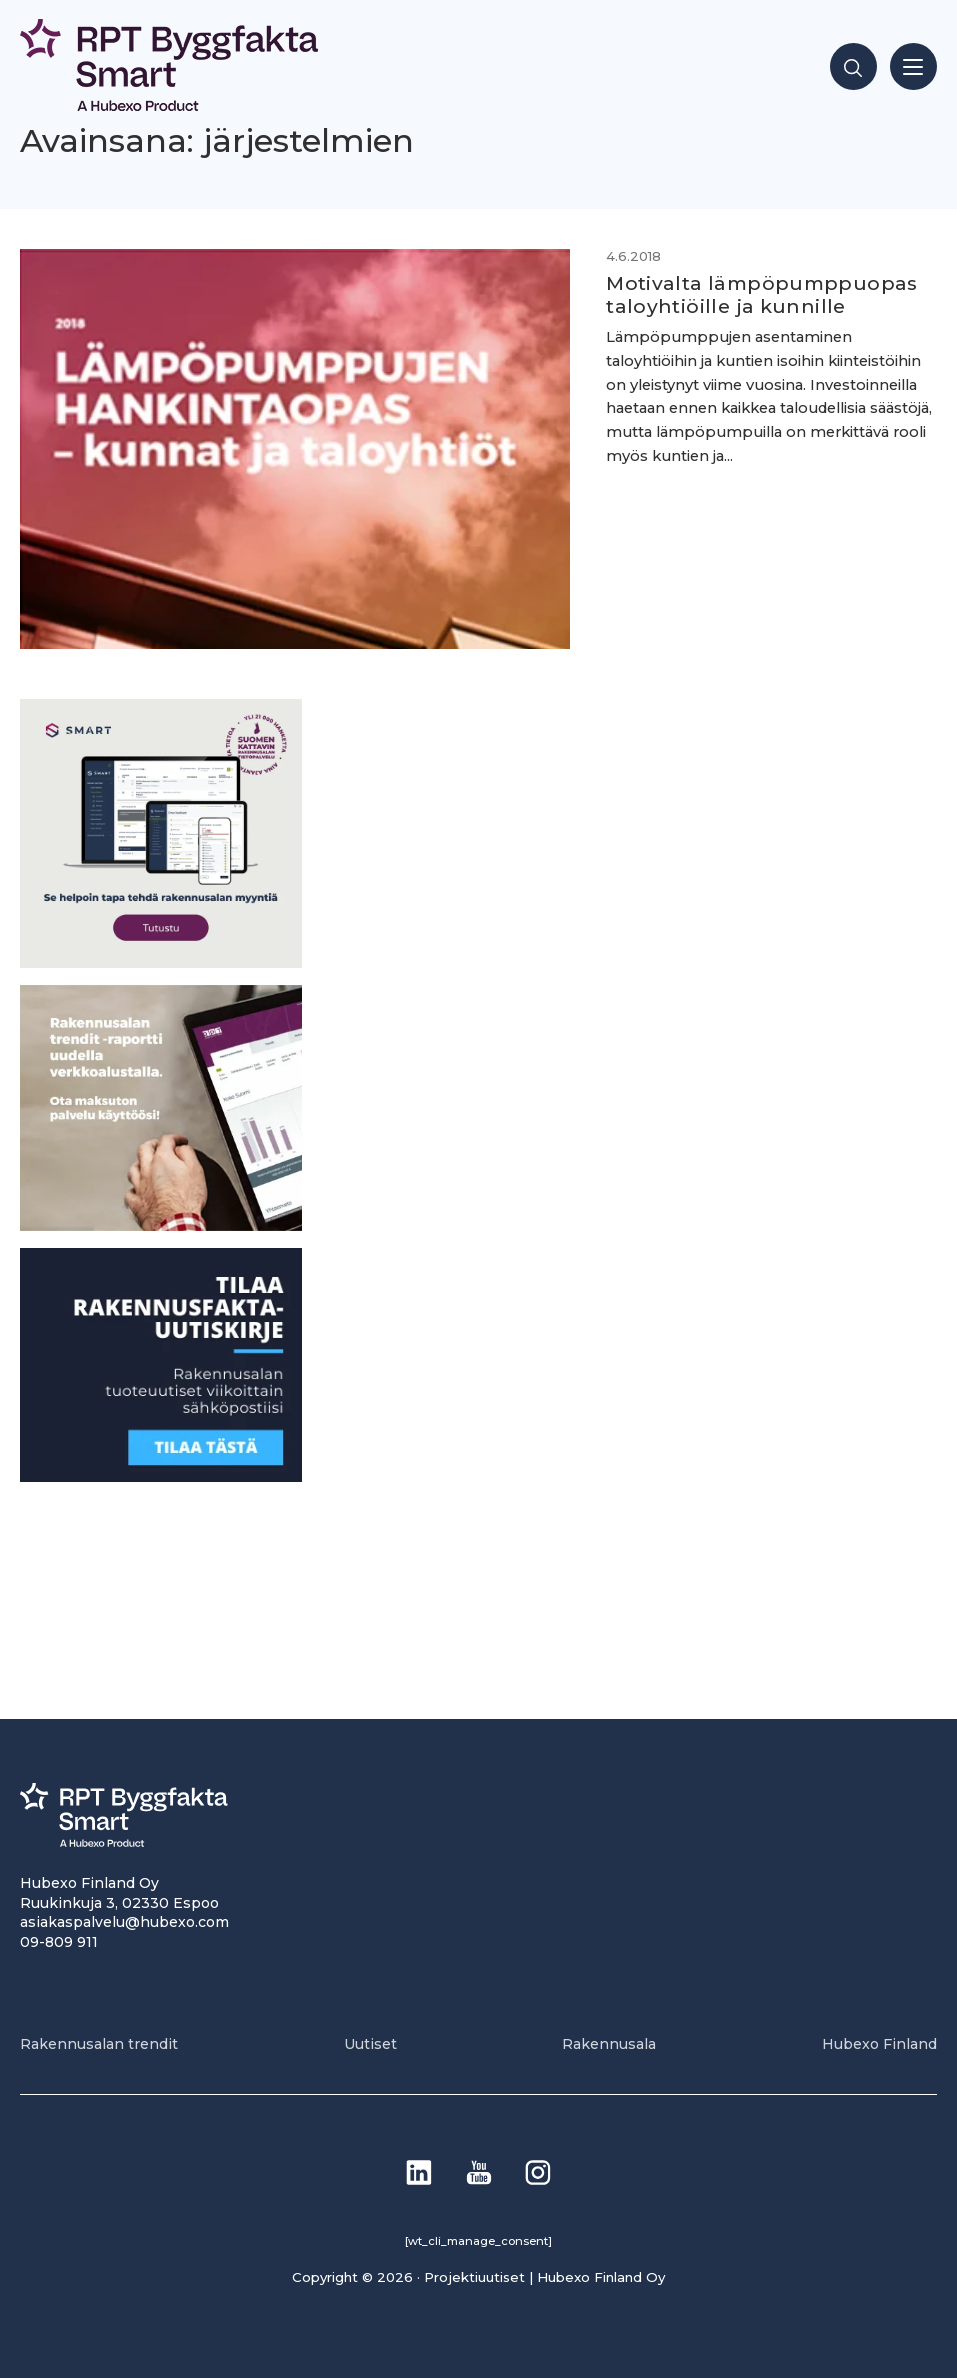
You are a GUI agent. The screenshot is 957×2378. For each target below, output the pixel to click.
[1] (161, 1476)
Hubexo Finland (879, 2044)
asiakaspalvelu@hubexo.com (124, 1922)
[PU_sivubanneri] (161, 1225)
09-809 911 (59, 1942)
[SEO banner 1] (161, 962)
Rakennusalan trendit (99, 2044)
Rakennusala (609, 2044)
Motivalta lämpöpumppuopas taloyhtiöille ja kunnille (762, 294)
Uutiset (370, 2044)
